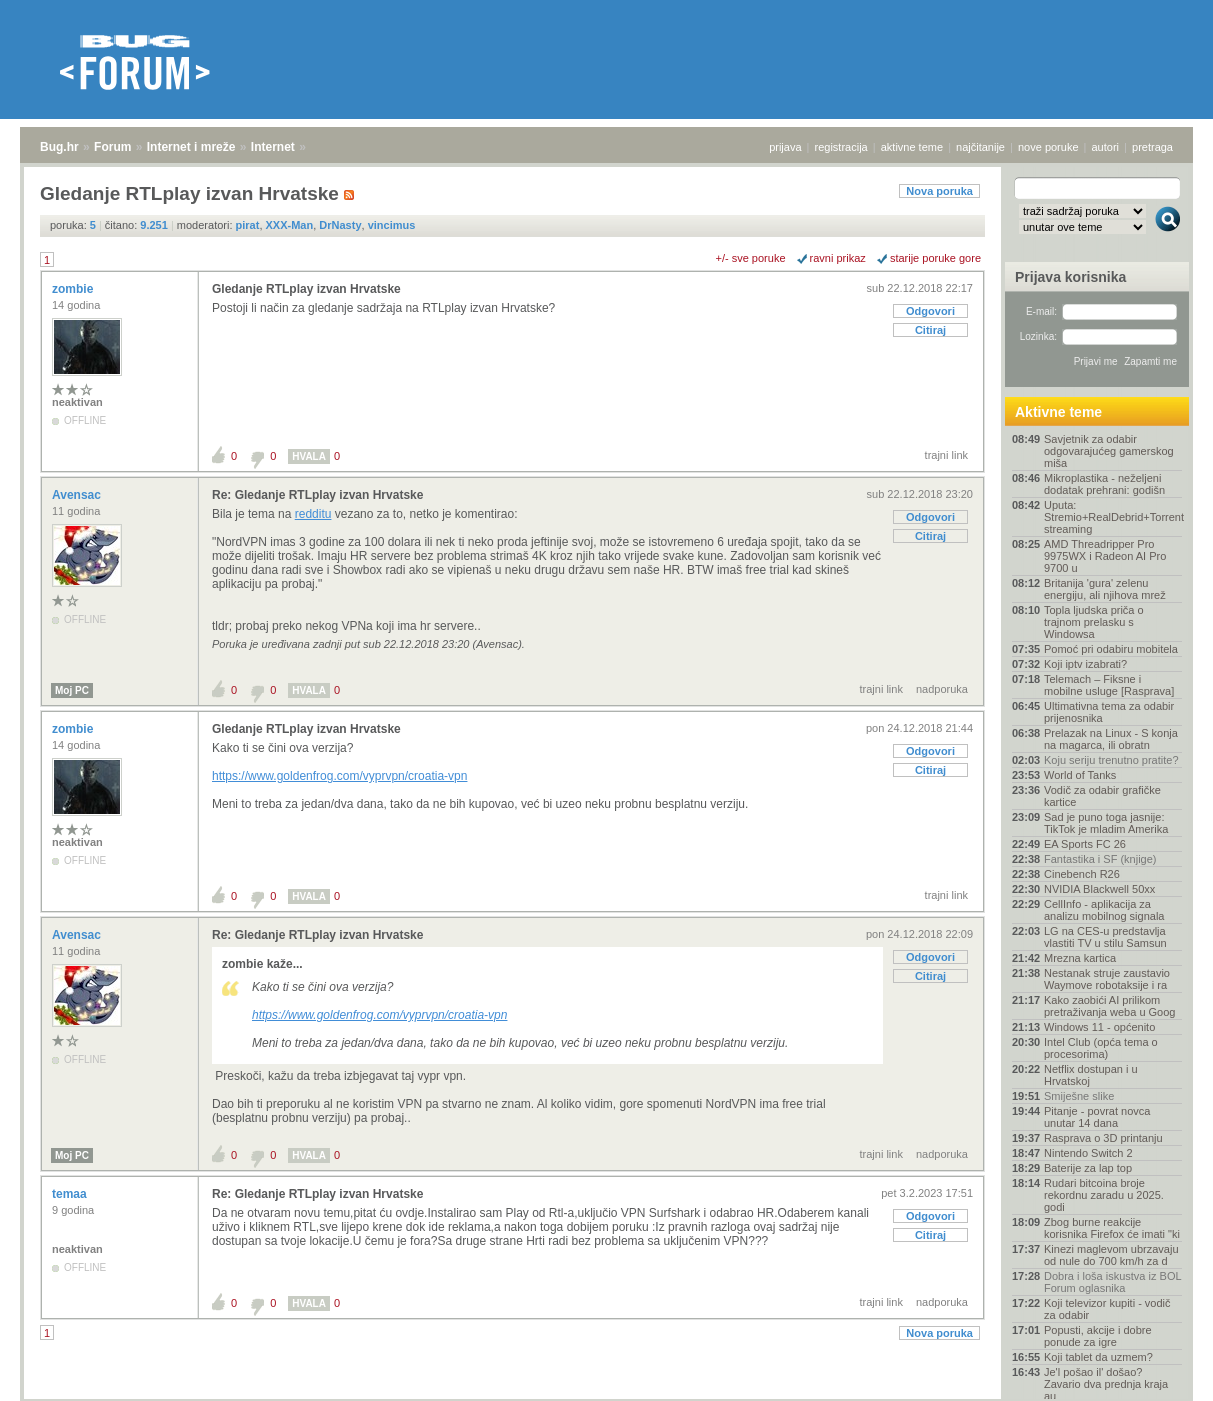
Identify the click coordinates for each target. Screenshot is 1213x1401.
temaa (71, 1194)
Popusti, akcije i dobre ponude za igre (1098, 1336)
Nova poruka (939, 191)
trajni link (946, 455)
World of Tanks (1080, 775)
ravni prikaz (838, 258)
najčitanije (980, 147)
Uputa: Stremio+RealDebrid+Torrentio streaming (1113, 517)
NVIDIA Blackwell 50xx (1099, 889)
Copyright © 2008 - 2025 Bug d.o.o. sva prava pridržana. (607, 1395)
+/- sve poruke (751, 258)
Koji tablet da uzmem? (1098, 1357)
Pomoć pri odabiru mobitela (1111, 649)
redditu (313, 514)
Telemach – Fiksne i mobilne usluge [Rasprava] (1109, 685)
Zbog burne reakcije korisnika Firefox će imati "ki (1112, 1228)
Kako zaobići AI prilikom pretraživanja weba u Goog (1109, 1006)
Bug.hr (59, 147)
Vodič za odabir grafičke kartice (1102, 796)
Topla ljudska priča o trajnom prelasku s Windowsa (1094, 622)
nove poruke (1048, 147)
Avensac (78, 495)
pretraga (1152, 147)
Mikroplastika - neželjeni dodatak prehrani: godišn (1104, 484)
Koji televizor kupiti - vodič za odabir (1107, 1309)
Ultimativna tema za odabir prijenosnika (1109, 712)
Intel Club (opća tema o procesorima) (1101, 1048)
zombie (74, 289)
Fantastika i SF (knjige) (1100, 859)
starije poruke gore (935, 258)
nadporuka (942, 689)
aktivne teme (912, 147)
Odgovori (930, 311)
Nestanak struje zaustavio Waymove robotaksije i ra (1107, 979)
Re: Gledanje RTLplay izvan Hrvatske (317, 495)
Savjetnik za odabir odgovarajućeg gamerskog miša (1109, 451)
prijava (785, 147)
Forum (112, 147)
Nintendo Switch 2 (1088, 1153)
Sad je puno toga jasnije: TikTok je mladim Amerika (1106, 823)
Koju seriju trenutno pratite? (1111, 760)
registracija (841, 147)
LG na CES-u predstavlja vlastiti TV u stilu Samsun (1105, 937)
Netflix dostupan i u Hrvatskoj (1091, 1075)
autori (1106, 147)
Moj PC (72, 690)
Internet (273, 147)
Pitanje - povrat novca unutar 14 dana (1097, 1117)
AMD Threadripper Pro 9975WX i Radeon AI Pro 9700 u (1105, 556)
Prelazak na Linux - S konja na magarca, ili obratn (1111, 739)
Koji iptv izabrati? (1085, 664)
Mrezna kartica (1080, 958)
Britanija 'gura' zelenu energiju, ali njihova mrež (1105, 589)
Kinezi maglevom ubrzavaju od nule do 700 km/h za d (1111, 1255)
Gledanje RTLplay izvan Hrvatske (306, 289)
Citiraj (930, 330)
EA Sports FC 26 (1085, 844)
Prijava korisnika (1070, 277)
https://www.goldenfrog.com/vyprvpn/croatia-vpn (339, 776)
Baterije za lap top (1088, 1168)
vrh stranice (1158, 1372)
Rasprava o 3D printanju (1103, 1138)
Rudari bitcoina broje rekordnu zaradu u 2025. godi (1104, 1195)
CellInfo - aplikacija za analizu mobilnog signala (1104, 910)
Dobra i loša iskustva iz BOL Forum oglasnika (1112, 1282)
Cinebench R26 (1082, 874)
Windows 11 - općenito (1099, 1027)
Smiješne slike (1079, 1096)
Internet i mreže (191, 147)
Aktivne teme (1058, 412)
